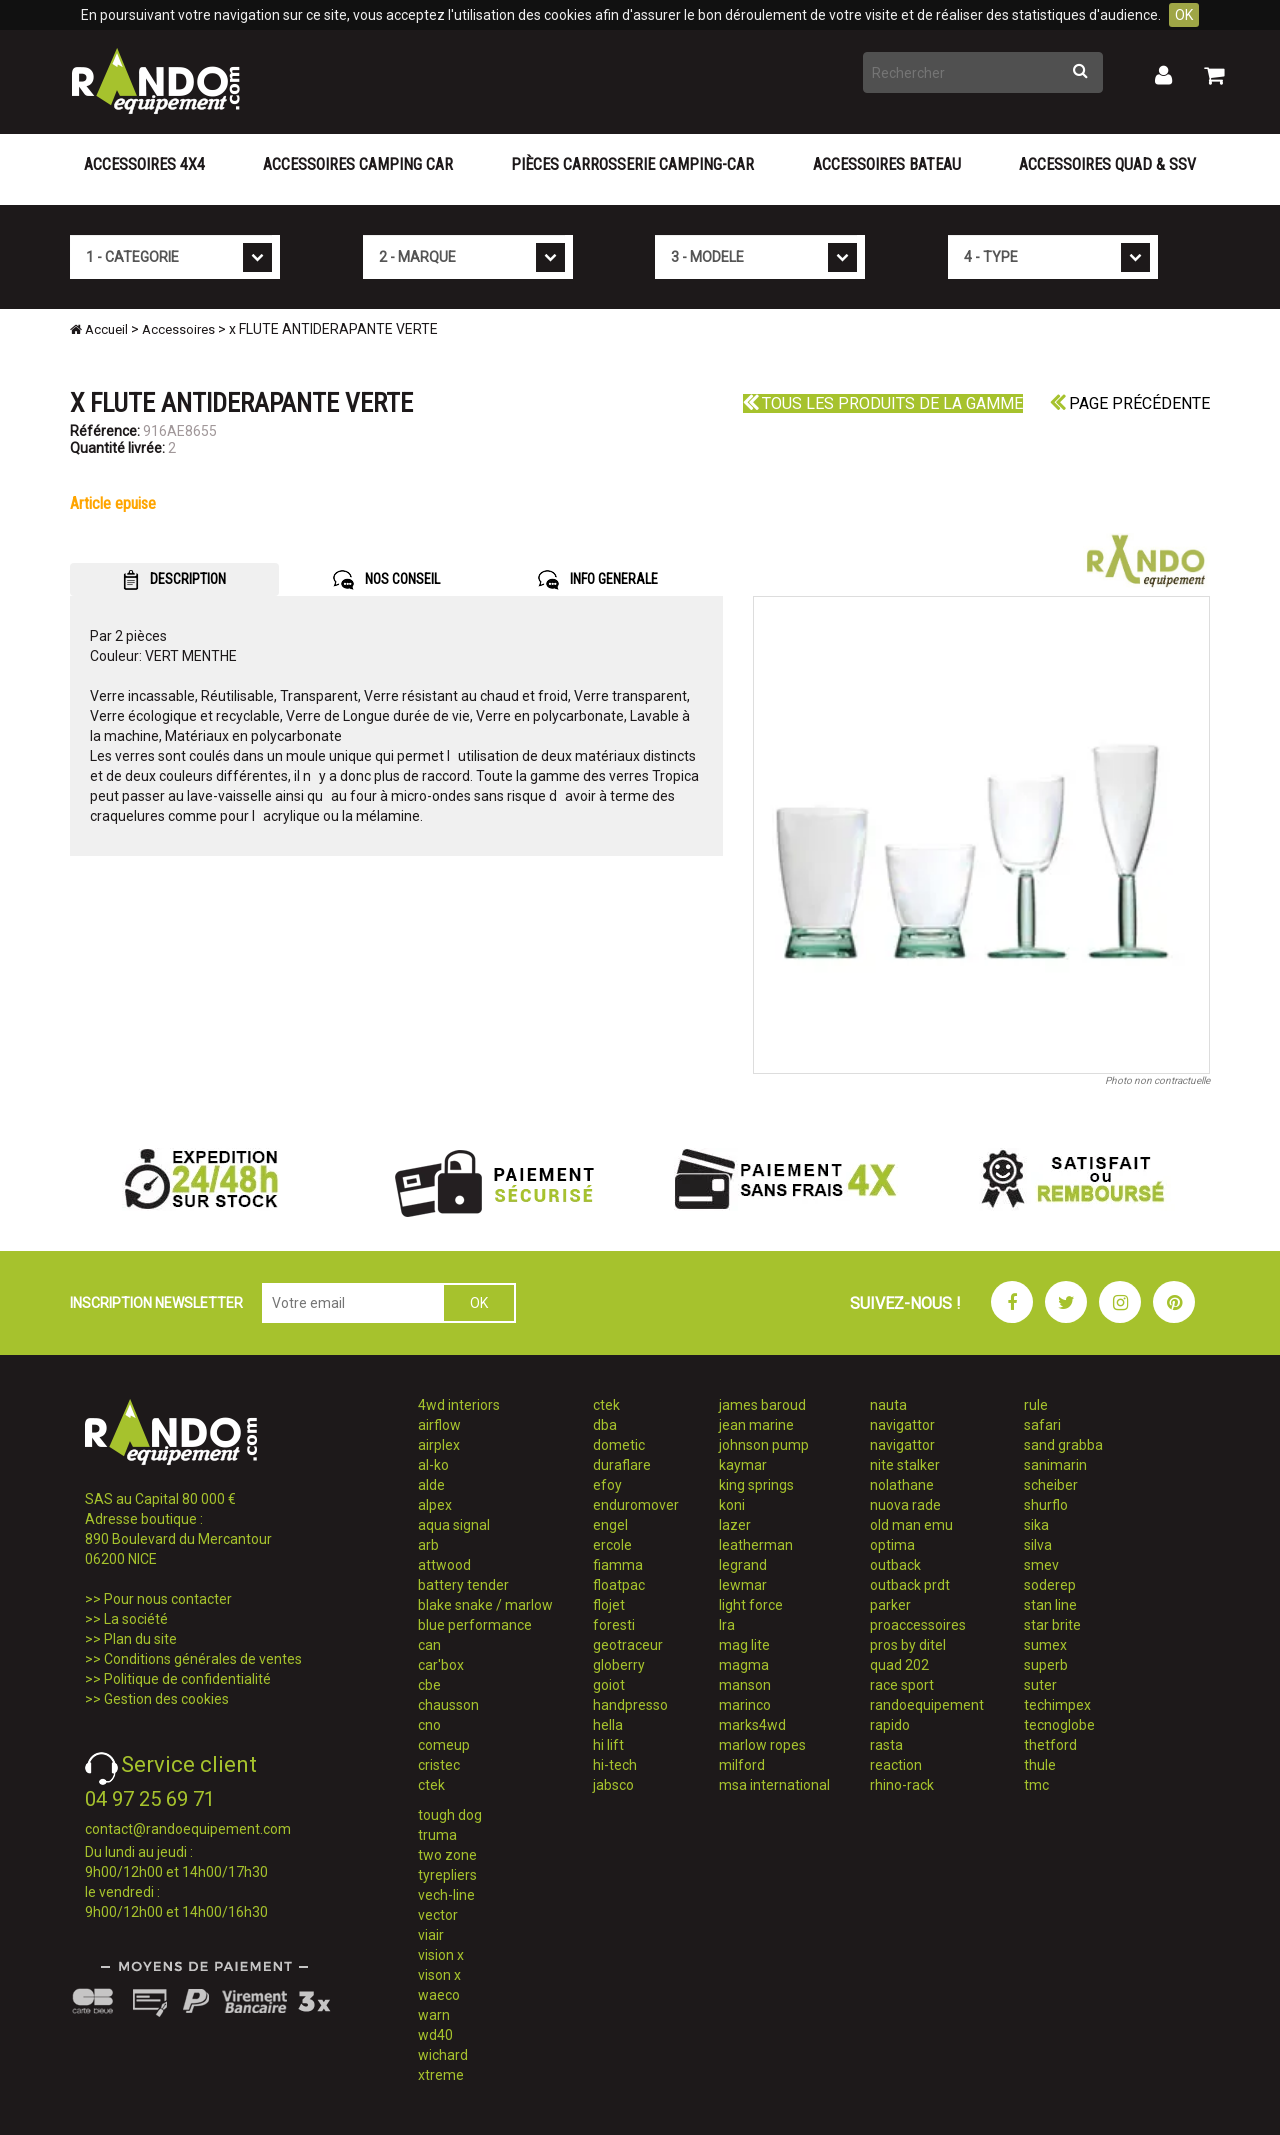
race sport (902, 1685)
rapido (890, 1725)
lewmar (743, 1585)
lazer (735, 1525)
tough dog (450, 1815)
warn (434, 2015)
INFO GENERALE (598, 580)
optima (892, 1545)
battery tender (463, 1585)
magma (744, 1665)
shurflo (1046, 1505)
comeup (444, 1745)
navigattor (902, 1425)
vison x (439, 1975)
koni (732, 1505)
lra (727, 1625)
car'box (441, 1665)
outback (895, 1565)
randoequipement (927, 1705)
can (429, 1645)
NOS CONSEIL (386, 580)
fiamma (618, 1565)
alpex (435, 1505)
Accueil (99, 329)
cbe (429, 1685)
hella (608, 1725)
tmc (1036, 1785)
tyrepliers (447, 1875)
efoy (607, 1485)
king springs (756, 1485)
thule (1040, 1765)
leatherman (756, 1545)
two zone (447, 1855)
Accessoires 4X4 (144, 164)
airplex (439, 1445)
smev (1041, 1565)
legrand (743, 1565)
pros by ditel (908, 1645)
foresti (614, 1625)
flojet (609, 1605)
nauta (888, 1405)
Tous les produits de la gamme (883, 403)
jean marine (756, 1425)
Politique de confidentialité (187, 1679)
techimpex (1057, 1705)
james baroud (762, 1405)
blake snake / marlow (485, 1605)
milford (742, 1765)
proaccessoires (918, 1625)
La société (136, 1619)
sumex (1045, 1645)
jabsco (613, 1785)
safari (1042, 1425)
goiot (609, 1685)
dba (605, 1425)
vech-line (446, 1895)
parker (890, 1605)
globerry (619, 1665)
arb (428, 1545)
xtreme (441, 2075)
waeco (439, 1995)
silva (1038, 1545)
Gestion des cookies (166, 1699)
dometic (619, 1445)
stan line (1050, 1605)
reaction (896, 1765)
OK (1184, 15)
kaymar (743, 1465)
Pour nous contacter (168, 1599)
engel (610, 1525)
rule (1036, 1405)
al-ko (433, 1465)
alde (431, 1485)
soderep (1050, 1585)
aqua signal (454, 1525)
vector (438, 1915)
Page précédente (1130, 403)
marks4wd (752, 1725)
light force (751, 1605)
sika (1036, 1525)
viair (431, 1935)
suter (1040, 1685)
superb (1046, 1665)
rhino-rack (902, 1785)
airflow (439, 1425)
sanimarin (1055, 1465)
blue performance (475, 1625)
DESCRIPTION (174, 580)
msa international (774, 1785)
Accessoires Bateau (887, 164)
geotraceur (628, 1645)
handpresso (630, 1705)
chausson (448, 1705)
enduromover (636, 1505)
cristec (439, 1765)
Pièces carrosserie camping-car (632, 164)
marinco (745, 1705)
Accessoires (178, 329)
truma (437, 1835)
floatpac (619, 1585)
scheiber (1051, 1485)
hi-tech (615, 1765)
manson (745, 1685)
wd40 (435, 2035)
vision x (441, 1955)
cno (429, 1725)
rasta (886, 1745)
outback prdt (910, 1585)
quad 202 (899, 1665)
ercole (612, 1545)
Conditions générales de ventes (203, 1659)
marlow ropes (762, 1745)
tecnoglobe (1059, 1725)
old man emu (911, 1525)
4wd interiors (459, 1405)
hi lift (608, 1745)
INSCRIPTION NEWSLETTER (156, 1303)
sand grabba (1063, 1445)
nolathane (902, 1485)
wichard (443, 2055)
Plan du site (140, 1639)
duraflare (622, 1465)
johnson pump (764, 1445)
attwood (444, 1565)
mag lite (744, 1645)
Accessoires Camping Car (358, 164)
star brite (1052, 1625)
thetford (1050, 1745)
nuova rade (905, 1505)
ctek (431, 1785)
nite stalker (905, 1465)
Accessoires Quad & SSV (1107, 164)
